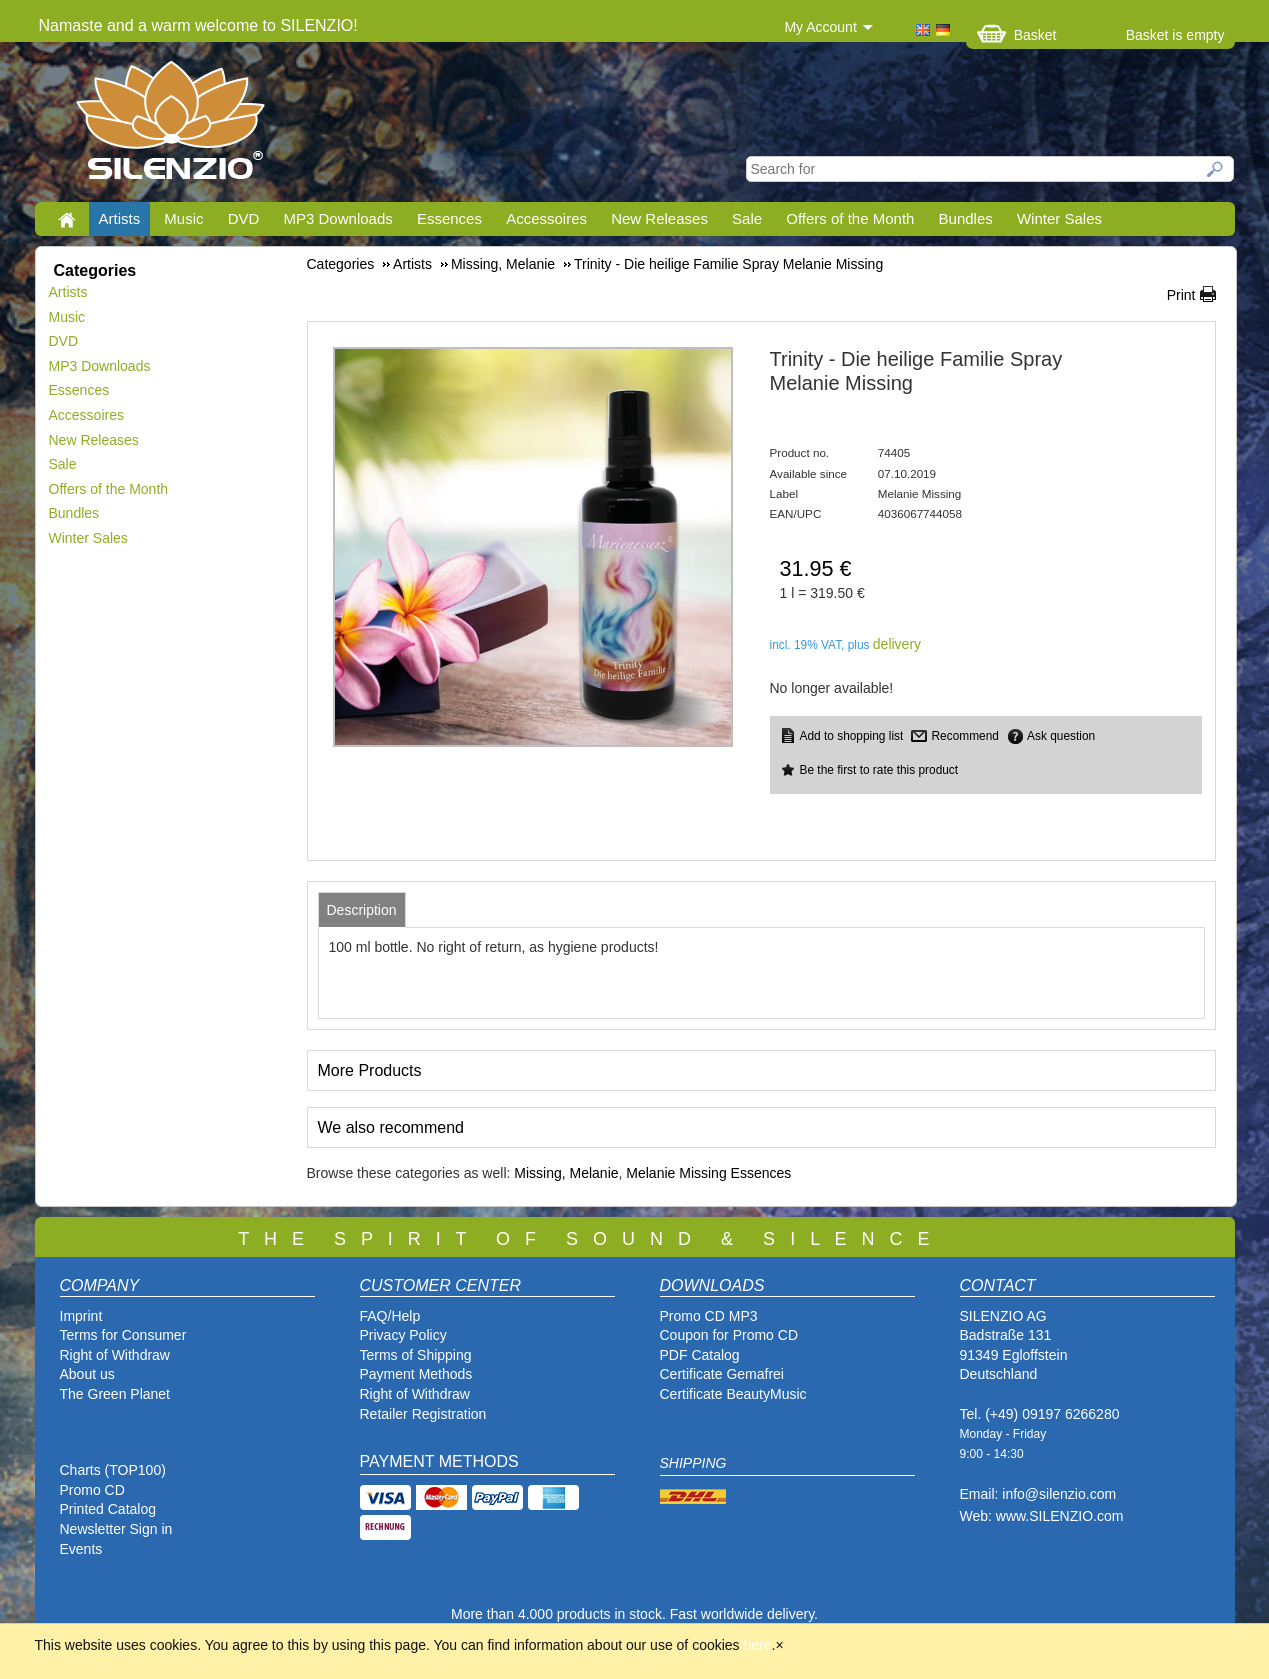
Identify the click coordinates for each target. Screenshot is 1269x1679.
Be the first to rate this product (879, 770)
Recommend (964, 736)
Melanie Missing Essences (708, 1173)
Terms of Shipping (416, 1355)
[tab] (362, 910)
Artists (120, 218)
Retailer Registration (423, 1414)
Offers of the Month (850, 218)
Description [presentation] (362, 910)
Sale (747, 218)
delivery (897, 644)
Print (1181, 295)
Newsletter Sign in (116, 1529)
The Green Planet (115, 1394)
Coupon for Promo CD (729, 1335)
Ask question (1061, 736)
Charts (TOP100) (113, 1470)
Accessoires (546, 218)
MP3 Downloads (338, 218)
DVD (244, 218)
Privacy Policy (403, 1335)
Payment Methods (416, 1374)
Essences (449, 218)
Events (81, 1549)
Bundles (966, 218)
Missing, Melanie (566, 1173)
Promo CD (92, 1490)
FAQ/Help (390, 1316)
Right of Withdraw (115, 1355)
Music (183, 218)
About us (87, 1374)
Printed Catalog (108, 1509)
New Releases (659, 218)
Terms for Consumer (123, 1335)
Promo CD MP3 (709, 1316)
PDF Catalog (700, 1355)
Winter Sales (1059, 218)
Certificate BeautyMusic (733, 1394)
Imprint (81, 1316)
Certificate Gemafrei (722, 1374)
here (758, 1645)
